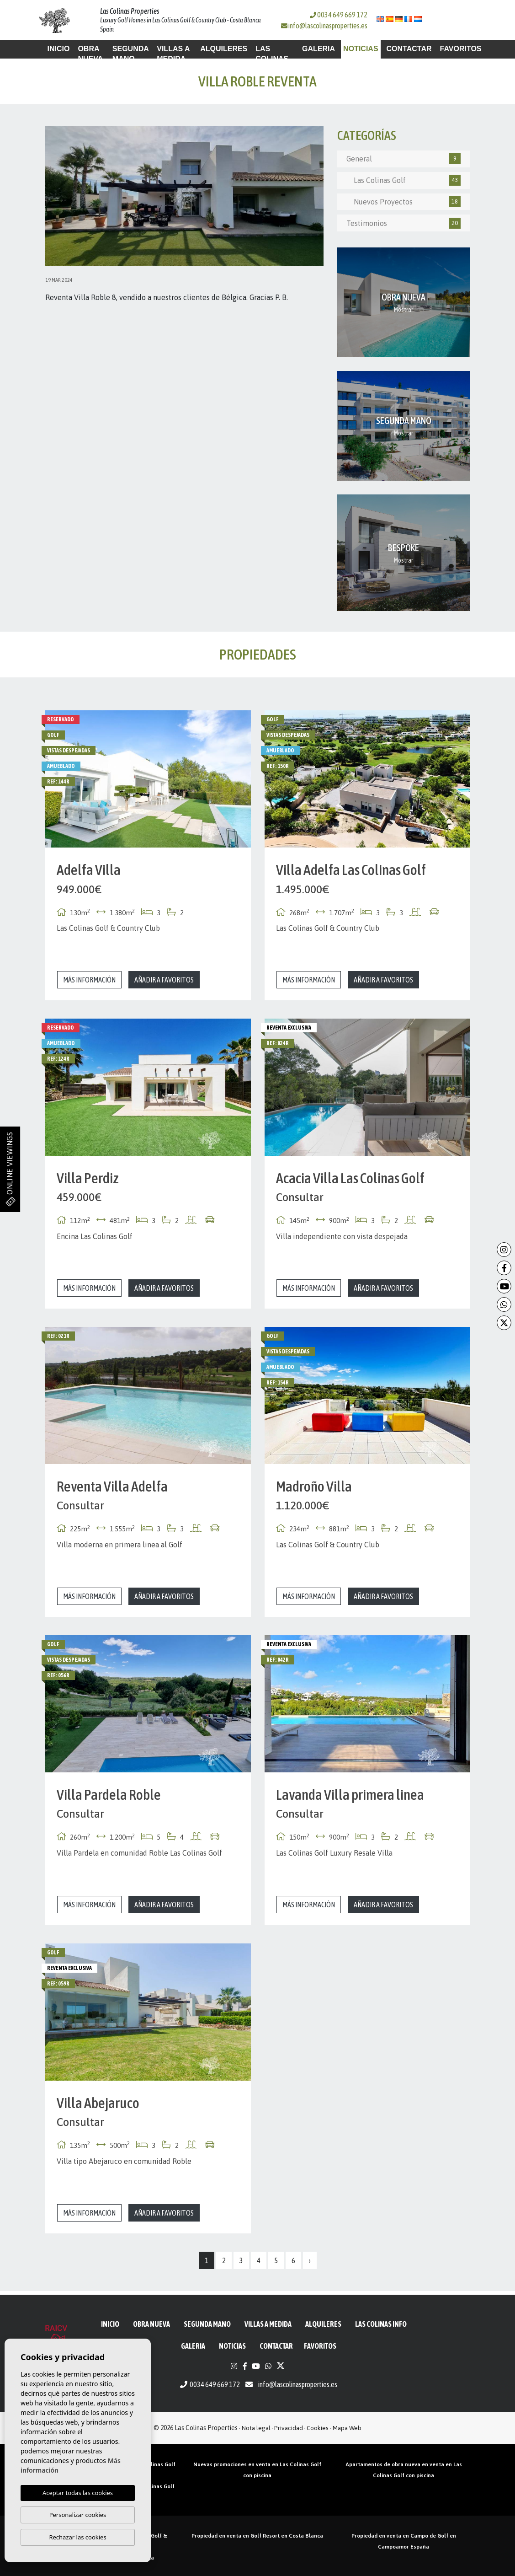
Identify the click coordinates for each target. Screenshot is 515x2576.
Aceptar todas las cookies (77, 2493)
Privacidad (288, 2427)
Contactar (409, 49)
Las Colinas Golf (403, 180)
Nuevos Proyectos (403, 201)
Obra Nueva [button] (90, 54)
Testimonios (403, 223)
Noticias (360, 49)
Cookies (318, 2427)
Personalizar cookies (77, 2515)
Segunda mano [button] (130, 54)
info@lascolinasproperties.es (327, 25)
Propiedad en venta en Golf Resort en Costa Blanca (257, 2536)
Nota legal (256, 2427)
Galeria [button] (318, 49)
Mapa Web (347, 2427)
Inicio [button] (59, 49)
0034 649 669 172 (338, 15)
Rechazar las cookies (77, 2537)
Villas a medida (173, 54)
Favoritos (461, 49)
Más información (89, 980)
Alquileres (223, 49)
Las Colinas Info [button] (271, 59)
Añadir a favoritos (164, 980)
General (403, 158)
